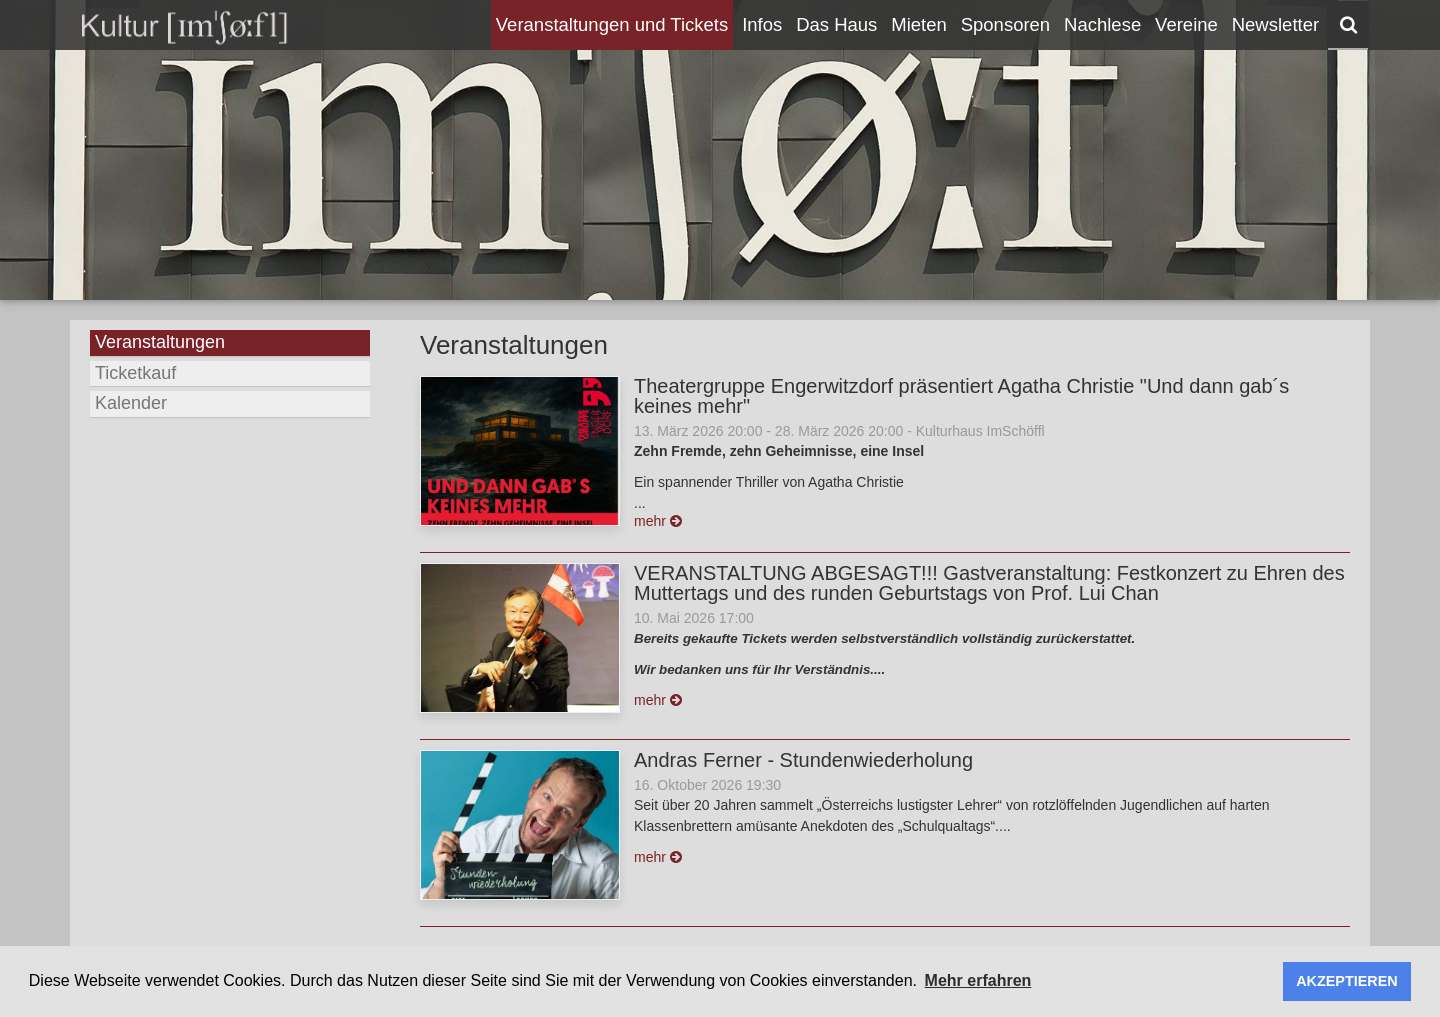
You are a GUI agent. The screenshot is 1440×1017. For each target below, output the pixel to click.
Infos (762, 24)
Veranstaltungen (160, 342)
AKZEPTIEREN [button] (1347, 981)
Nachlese (1102, 24)
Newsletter (1275, 24)
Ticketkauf (135, 373)
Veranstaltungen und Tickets (612, 24)
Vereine (1186, 24)
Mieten (919, 24)
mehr (658, 521)
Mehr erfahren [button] (978, 980)
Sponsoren (1005, 24)
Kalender (131, 403)
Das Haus (836, 24)
